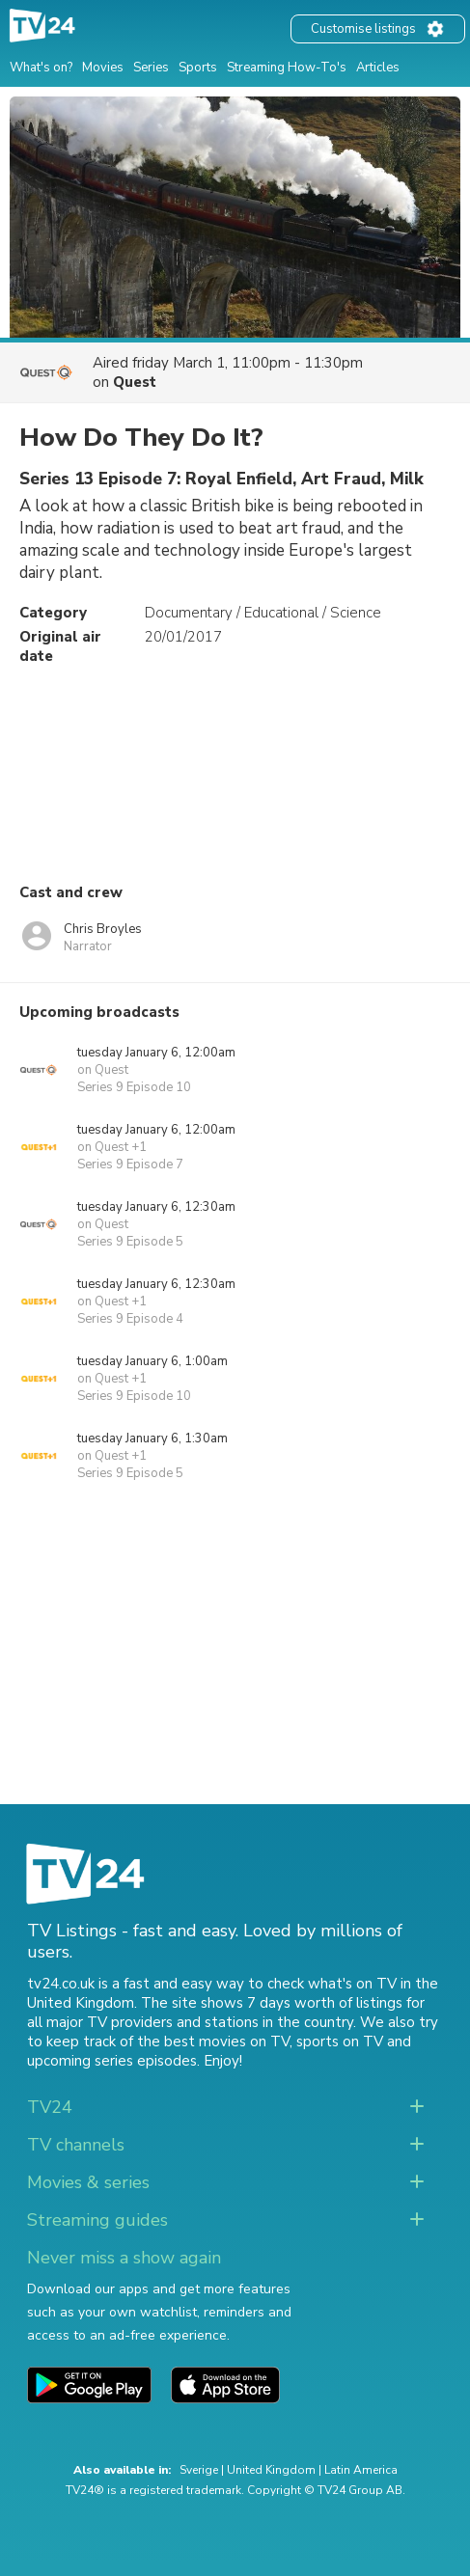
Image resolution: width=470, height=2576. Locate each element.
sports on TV (339, 2041)
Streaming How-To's (286, 67)
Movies (103, 67)
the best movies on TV (213, 2041)
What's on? (41, 67)
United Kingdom (271, 2470)
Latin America (361, 2470)
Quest (134, 382)
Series (151, 67)
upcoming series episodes (112, 2060)
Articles (378, 67)
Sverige (199, 2470)
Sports (198, 67)
